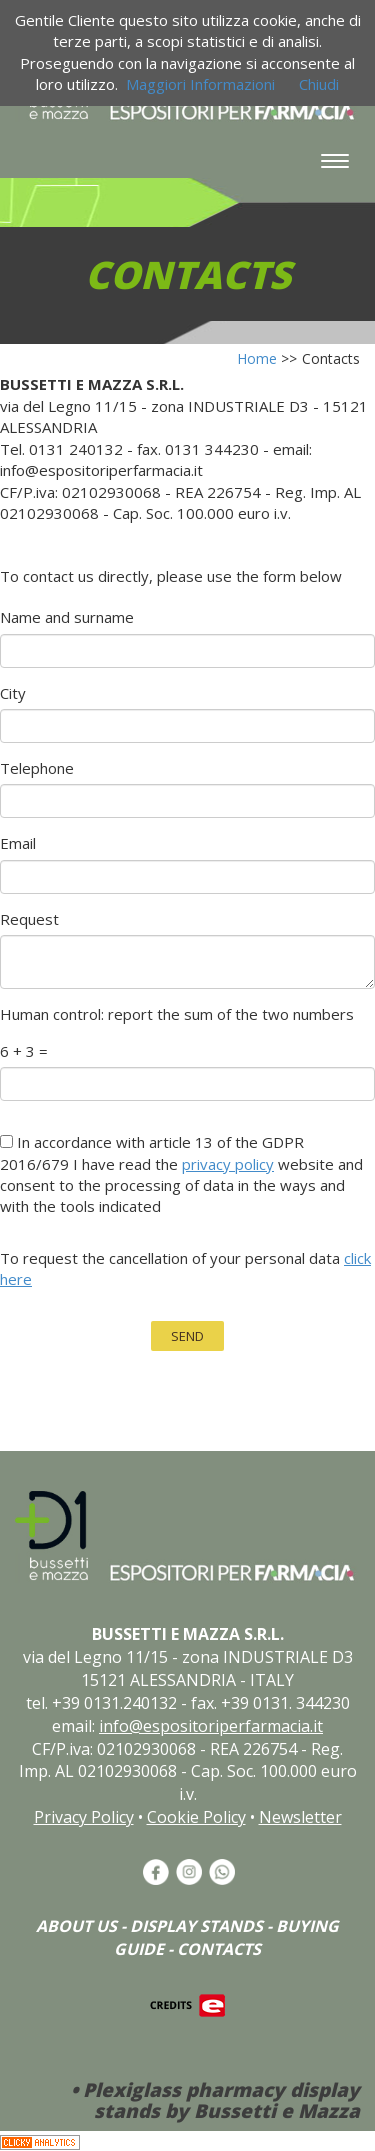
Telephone (37, 768)
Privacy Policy (84, 1817)
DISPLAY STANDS (196, 1926)
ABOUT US (76, 1926)
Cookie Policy (196, 1817)
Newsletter (300, 1817)
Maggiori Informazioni (200, 84)
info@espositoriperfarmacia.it (211, 1726)
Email (18, 843)
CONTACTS (219, 1949)
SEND (187, 1336)
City (13, 693)
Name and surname (67, 617)
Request (29, 919)
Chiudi (319, 84)
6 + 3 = (24, 1051)
